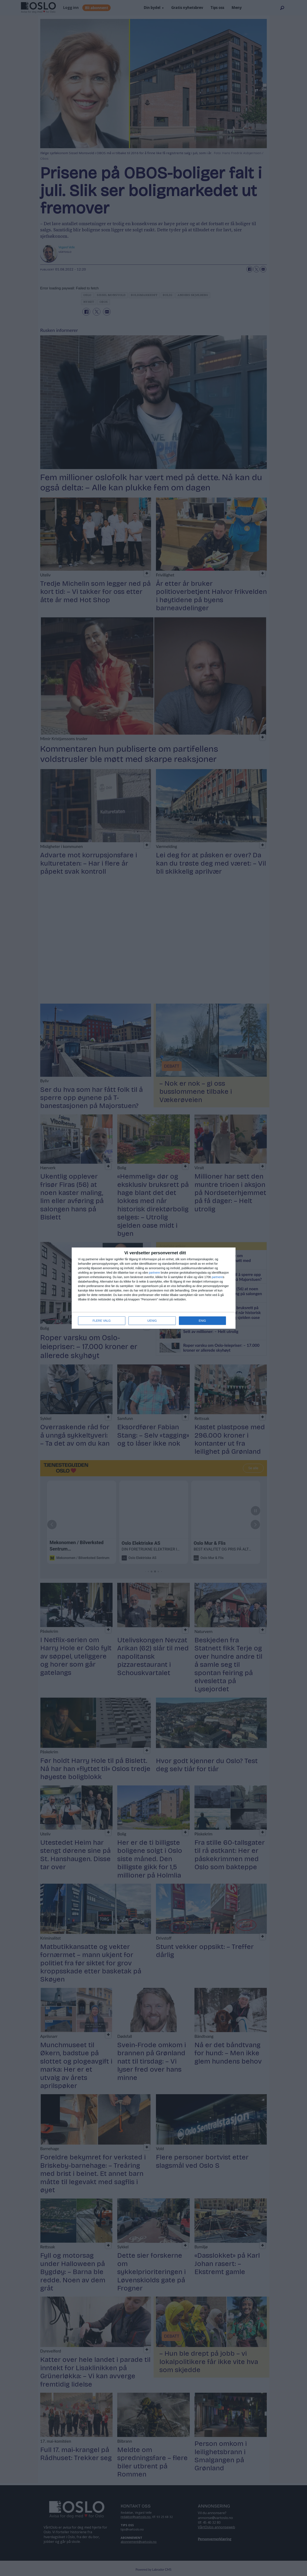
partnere (154, 1272)
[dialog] (154, 1288)
